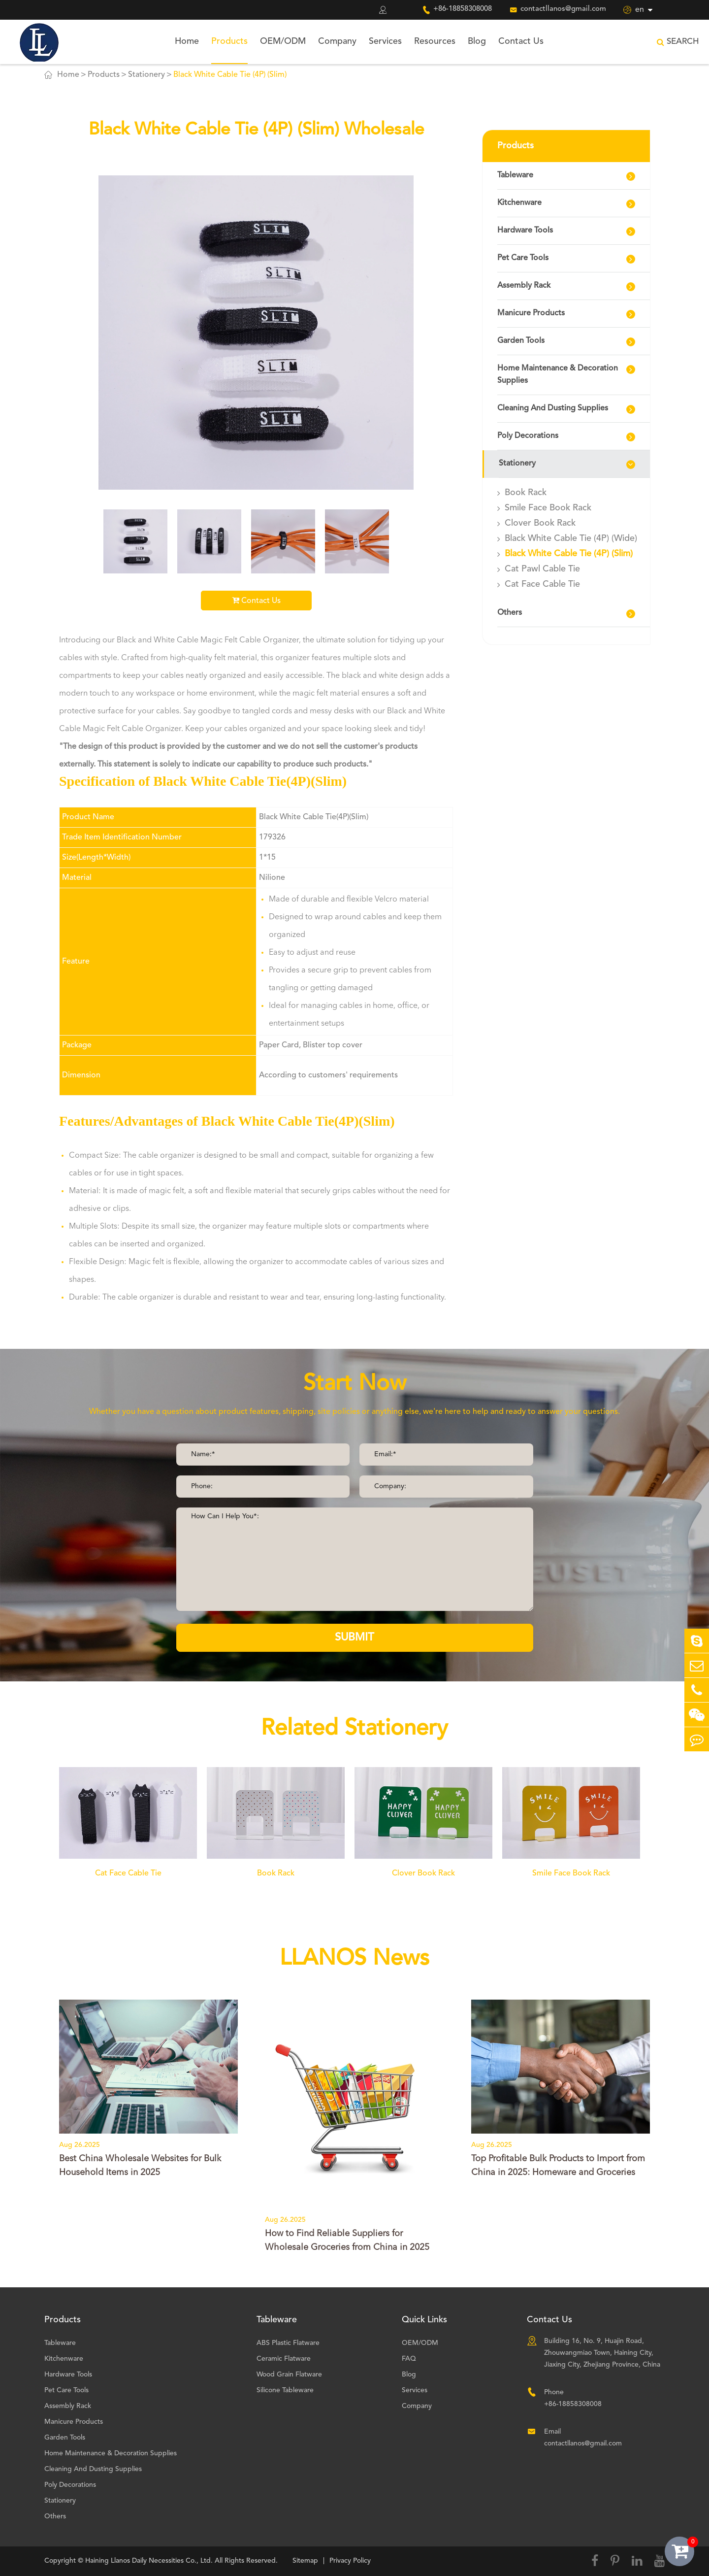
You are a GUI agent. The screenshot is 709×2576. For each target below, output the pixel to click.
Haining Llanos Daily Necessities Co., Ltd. (149, 2560)
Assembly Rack (523, 286)
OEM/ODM (283, 41)
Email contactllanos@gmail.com (583, 2437)
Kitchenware (519, 203)
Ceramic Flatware (284, 2358)
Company (337, 41)
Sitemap (305, 2560)
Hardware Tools (525, 230)
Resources (434, 41)
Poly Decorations (527, 436)
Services (385, 41)
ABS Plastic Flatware (288, 2343)
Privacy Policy (350, 2560)
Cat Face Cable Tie (542, 584)
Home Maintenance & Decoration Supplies (557, 375)
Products (229, 41)
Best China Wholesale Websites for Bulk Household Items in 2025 (140, 2165)
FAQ (409, 2358)
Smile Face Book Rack (548, 507)
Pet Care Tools (522, 258)
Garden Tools (521, 341)
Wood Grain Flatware (289, 2374)
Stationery (146, 75)
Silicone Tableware (285, 2390)
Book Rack (526, 492)
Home (187, 41)
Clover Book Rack (540, 523)
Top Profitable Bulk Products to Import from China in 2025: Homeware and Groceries (558, 2165)
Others (509, 613)
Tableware (515, 175)
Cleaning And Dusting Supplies (552, 408)
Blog (477, 41)
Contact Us (521, 41)
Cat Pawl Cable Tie (542, 569)
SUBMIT (354, 1637)
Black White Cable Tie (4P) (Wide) (571, 538)
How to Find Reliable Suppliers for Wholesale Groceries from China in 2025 (347, 2240)
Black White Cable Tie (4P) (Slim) (230, 75)
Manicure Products (531, 313)
